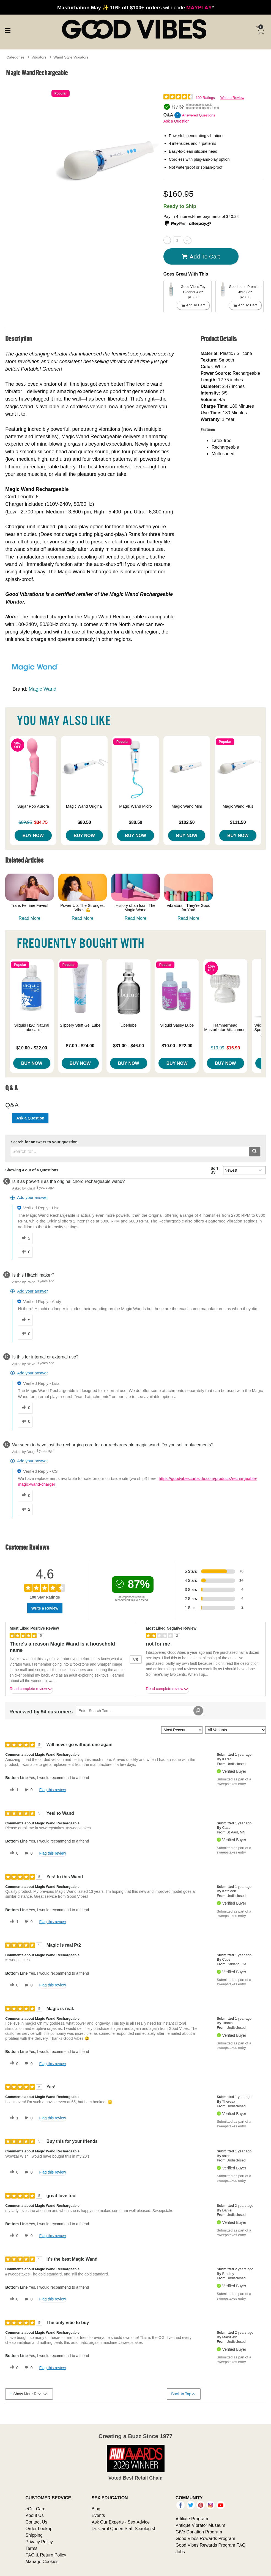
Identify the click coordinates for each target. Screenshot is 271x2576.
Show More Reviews (28, 2394)
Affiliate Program (192, 2518)
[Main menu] (7, 30)
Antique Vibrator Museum (200, 2525)
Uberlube (128, 1025)
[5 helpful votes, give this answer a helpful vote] (25, 1320)
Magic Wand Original (84, 806)
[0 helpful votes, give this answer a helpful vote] (25, 1407)
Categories (15, 57)
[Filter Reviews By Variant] (235, 1730)
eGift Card (36, 2508)
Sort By (214, 1170)
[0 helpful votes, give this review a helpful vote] (13, 1853)
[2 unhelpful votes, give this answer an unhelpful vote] (25, 1509)
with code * (135, 7)
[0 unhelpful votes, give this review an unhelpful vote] (27, 1790)
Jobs (180, 2551)
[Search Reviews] (140, 1710)
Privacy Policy (39, 2541)
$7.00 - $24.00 (80, 1045)
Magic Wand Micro (135, 806)
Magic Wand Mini (187, 806)
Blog (96, 2508)
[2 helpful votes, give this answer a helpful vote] (25, 1238)
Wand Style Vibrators (70, 57)
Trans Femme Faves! (29, 905)
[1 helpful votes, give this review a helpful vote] (13, 1790)
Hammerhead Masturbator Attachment (225, 1027)
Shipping (34, 2535)
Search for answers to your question (44, 1142)
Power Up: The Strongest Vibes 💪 (82, 907)
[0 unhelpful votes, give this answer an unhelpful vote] (25, 1251)
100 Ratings (205, 98)
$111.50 (238, 822)
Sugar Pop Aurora (33, 806)
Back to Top (183, 2394)
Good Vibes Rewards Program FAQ (210, 2545)
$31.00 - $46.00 (128, 1045)
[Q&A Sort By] (244, 1170)
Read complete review (31, 1689)
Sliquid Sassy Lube (177, 1025)
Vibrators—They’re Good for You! (188, 907)
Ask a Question (176, 121)
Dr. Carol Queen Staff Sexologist (123, 2528)
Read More (29, 918)
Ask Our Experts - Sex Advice (121, 2522)
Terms (32, 2548)
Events (98, 2515)
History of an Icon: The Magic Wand (135, 907)
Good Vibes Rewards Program (205, 2538)
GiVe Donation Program (199, 2532)
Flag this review (52, 1790)
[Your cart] (260, 30)
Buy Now (33, 835)
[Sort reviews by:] (181, 1730)
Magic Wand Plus (238, 806)
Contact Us (36, 2522)
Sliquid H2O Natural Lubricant (31, 1027)
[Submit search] (254, 1151)
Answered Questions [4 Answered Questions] (198, 115)
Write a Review (232, 98)
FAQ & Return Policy (46, 2555)
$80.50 (84, 822)
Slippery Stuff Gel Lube (80, 1025)
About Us (35, 2515)
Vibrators (39, 57)
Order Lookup (39, 2528)
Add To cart (201, 256)
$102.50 (187, 822)
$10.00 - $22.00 (31, 1048)
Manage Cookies (42, 2561)
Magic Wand (42, 689)
